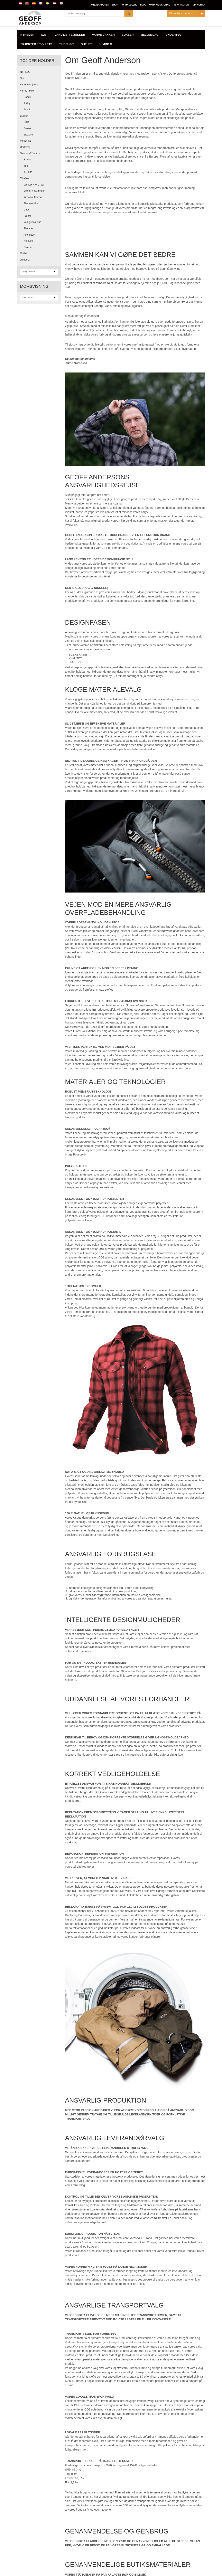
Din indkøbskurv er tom (187, 17)
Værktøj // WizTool (34, 184)
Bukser (24, 115)
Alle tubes (29, 234)
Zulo (26, 165)
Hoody (27, 97)
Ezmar (27, 159)
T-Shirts (28, 172)
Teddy (27, 103)
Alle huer (29, 228)
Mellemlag (25, 140)
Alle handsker (31, 203)
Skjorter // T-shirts (30, 153)
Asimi (27, 109)
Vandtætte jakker (29, 84)
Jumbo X (25, 259)
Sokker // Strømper (34, 190)
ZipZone (28, 134)
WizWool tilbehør (33, 197)
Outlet (23, 253)
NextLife (28, 240)
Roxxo (27, 128)
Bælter (27, 216)
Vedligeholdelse (32, 222)
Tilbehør (24, 178)
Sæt (22, 78)
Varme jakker (27, 90)
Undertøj (25, 147)
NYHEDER (26, 71)
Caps (27, 209)
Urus (26, 122)
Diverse (28, 247)
